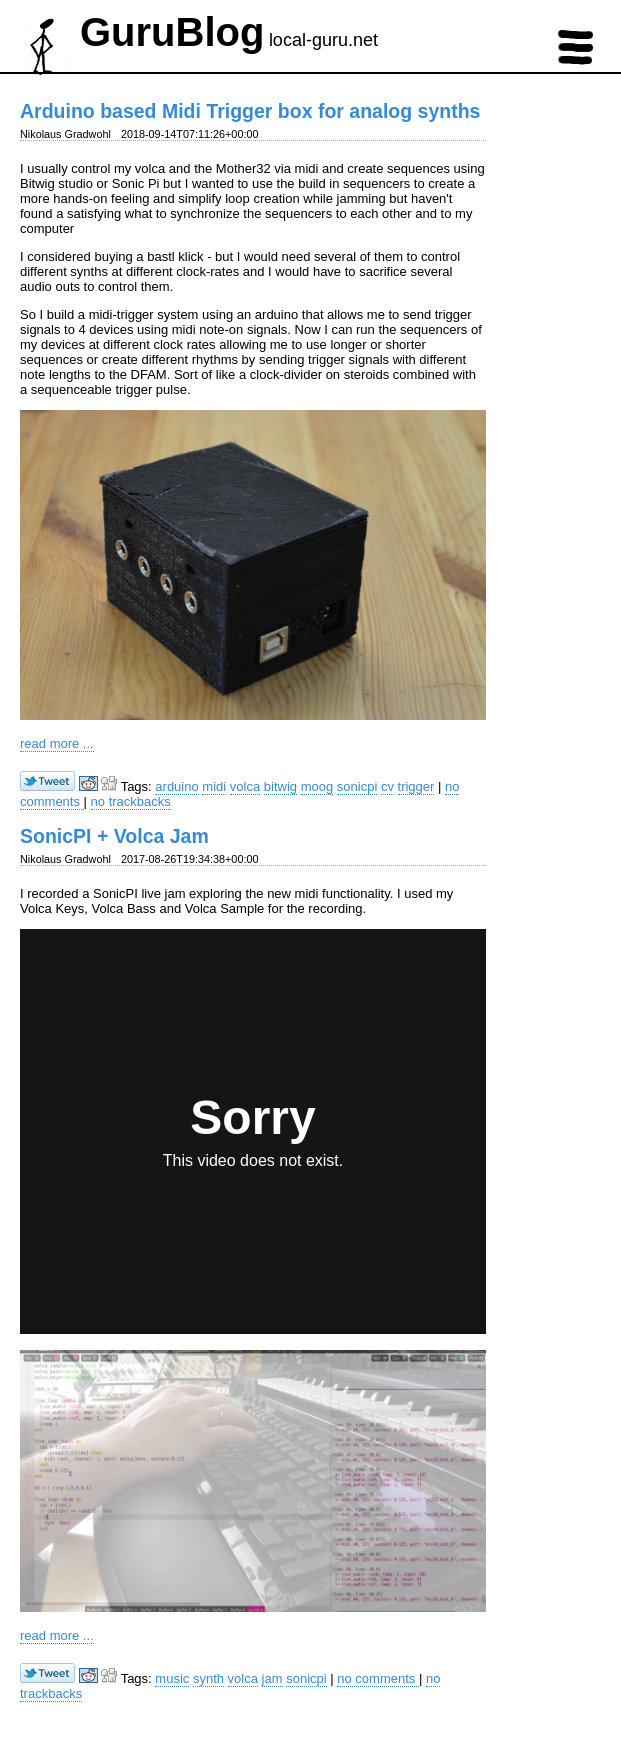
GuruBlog (172, 32)
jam (272, 1678)
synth (208, 1678)
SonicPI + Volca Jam (114, 836)
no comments (378, 1678)
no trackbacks (131, 801)
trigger (416, 786)
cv (387, 786)
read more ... (57, 743)
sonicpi (357, 786)
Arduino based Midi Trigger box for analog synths (250, 111)
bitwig (280, 786)
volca (245, 786)
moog (317, 786)
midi (214, 786)
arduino (176, 786)
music (172, 1678)
